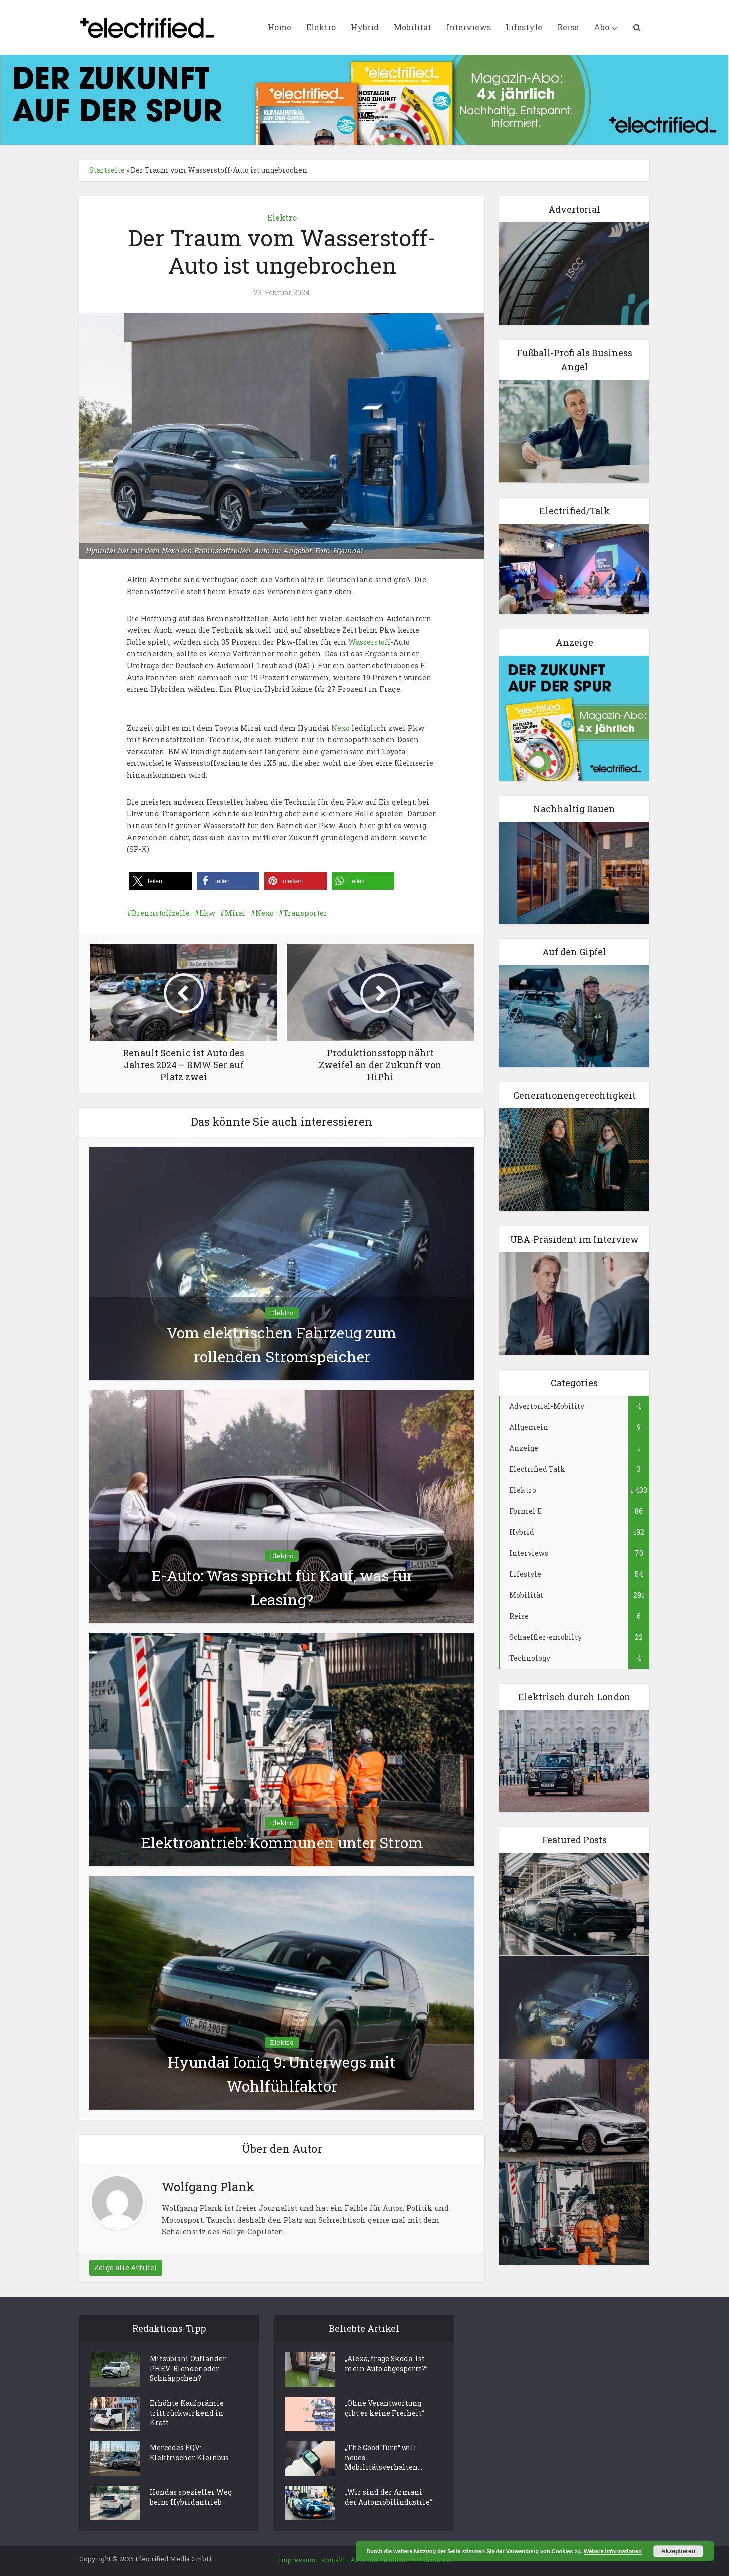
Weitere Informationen (613, 2551)
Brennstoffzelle (161, 913)
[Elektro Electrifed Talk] (575, 568)
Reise (568, 27)
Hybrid (365, 27)
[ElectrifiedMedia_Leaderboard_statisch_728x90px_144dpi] (364, 99)
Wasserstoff (369, 642)
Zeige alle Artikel (126, 2267)
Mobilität (413, 27)
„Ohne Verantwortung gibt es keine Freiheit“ (384, 2409)
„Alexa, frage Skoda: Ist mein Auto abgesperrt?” (386, 2364)
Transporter (306, 913)
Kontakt (333, 2559)
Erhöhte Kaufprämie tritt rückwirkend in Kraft (187, 2414)
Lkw (208, 913)
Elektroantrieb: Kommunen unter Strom (282, 1842)
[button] (161, 881)
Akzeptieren (679, 2551)
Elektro (321, 27)
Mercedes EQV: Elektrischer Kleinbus (189, 2453)
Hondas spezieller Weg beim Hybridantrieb (191, 2498)
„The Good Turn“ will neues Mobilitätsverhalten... (383, 2458)
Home (280, 27)
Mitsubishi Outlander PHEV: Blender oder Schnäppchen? (188, 2369)
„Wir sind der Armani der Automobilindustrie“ (388, 2498)
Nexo (341, 728)
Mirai (235, 913)
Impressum (297, 2559)
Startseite (107, 170)
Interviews (468, 27)
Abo (602, 27)
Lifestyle (524, 27)
